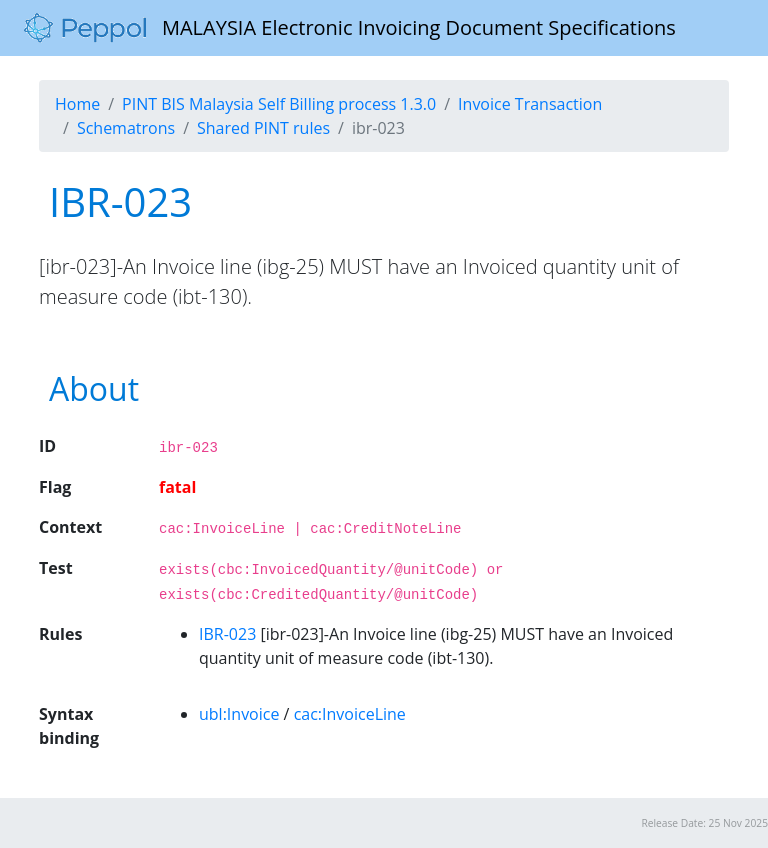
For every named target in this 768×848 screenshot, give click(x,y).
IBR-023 (227, 634)
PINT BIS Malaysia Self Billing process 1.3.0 (279, 104)
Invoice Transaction (530, 104)
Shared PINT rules (263, 128)
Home (77, 104)
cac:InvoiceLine (350, 714)
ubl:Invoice (239, 714)
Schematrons (126, 128)
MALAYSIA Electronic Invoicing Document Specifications (350, 28)
